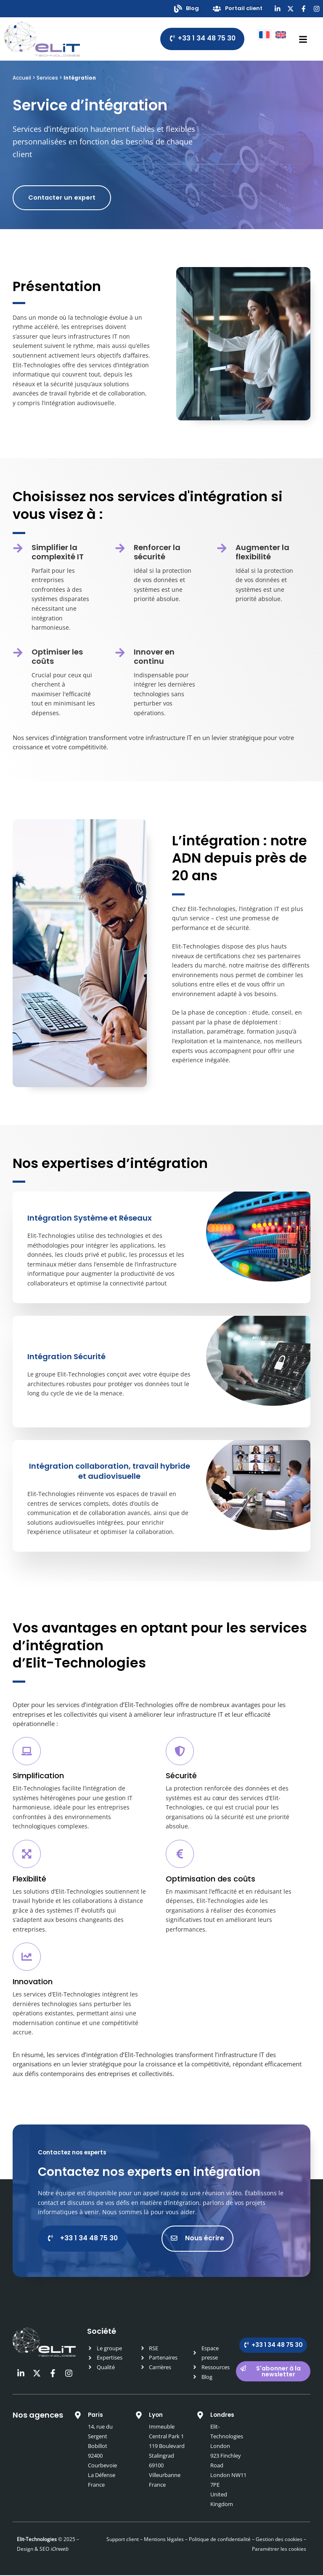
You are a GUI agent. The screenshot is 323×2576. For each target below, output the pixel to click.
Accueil (22, 78)
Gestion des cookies (279, 2540)
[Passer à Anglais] (280, 34)
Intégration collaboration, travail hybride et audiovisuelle (109, 1471)
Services (47, 78)
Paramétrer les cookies (279, 2549)
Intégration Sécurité (66, 1357)
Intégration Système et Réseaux (89, 1218)
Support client (122, 2540)
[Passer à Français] (264, 34)
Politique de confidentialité (219, 2540)
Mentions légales (164, 2540)
